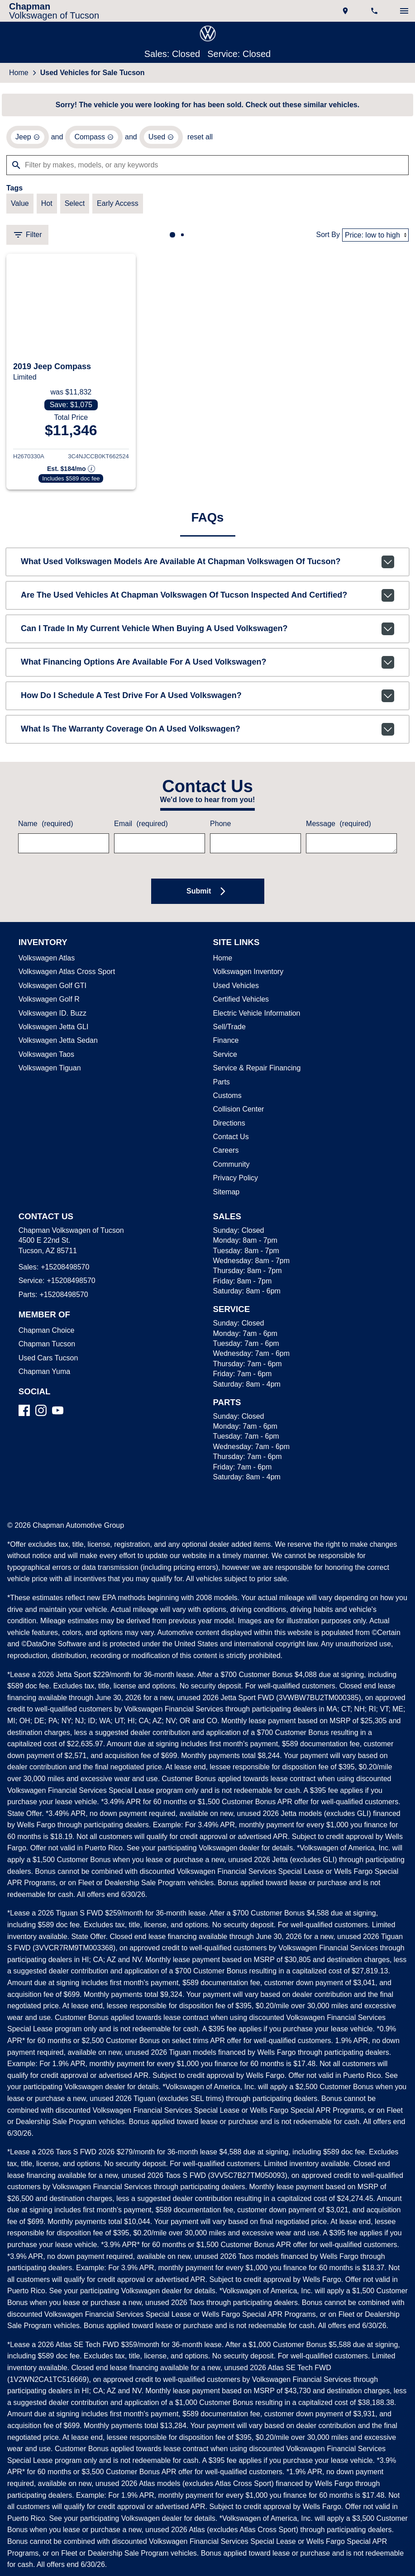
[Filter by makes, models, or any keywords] (207, 166)
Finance (225, 1044)
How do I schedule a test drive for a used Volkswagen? (207, 700)
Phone (220, 828)
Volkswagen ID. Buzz (50, 1017)
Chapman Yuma (43, 1375)
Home (18, 73)
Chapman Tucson (45, 1348)
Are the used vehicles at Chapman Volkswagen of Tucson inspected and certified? (207, 599)
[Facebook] (24, 1414)
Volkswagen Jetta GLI (52, 1031)
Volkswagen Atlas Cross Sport (65, 975)
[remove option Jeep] (27, 138)
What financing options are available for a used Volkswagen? (207, 666)
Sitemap (226, 1196)
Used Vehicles (234, 989)
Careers (225, 1154)
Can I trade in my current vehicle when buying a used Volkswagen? (207, 633)
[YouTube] (57, 1414)
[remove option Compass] (91, 138)
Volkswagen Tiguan (49, 1072)
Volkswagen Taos (45, 1058)
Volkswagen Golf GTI (50, 989)
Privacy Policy (234, 1182)
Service (224, 1058)
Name (45, 828)
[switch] (404, 11)
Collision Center (237, 1113)
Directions (229, 1127)
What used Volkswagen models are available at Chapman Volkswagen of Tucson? (207, 566)
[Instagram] (40, 1414)
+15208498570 (62, 1271)
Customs (227, 1099)
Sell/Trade (228, 1031)
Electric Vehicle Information (256, 1017)
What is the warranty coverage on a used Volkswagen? (207, 733)
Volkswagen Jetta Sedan (56, 1044)
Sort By (329, 237)
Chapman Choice (45, 1334)
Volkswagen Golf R (48, 1003)
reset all (194, 138)
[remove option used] (156, 138)
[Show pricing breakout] (71, 472)
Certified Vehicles (240, 1003)
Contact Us (230, 1140)
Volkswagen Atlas (46, 962)
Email (140, 828)
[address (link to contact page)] (346, 11)
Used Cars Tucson (46, 1362)
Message (337, 828)
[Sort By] (376, 237)
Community (231, 1168)
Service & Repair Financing (255, 1072)
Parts (221, 1086)
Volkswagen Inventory (247, 975)
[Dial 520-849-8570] (375, 11)
